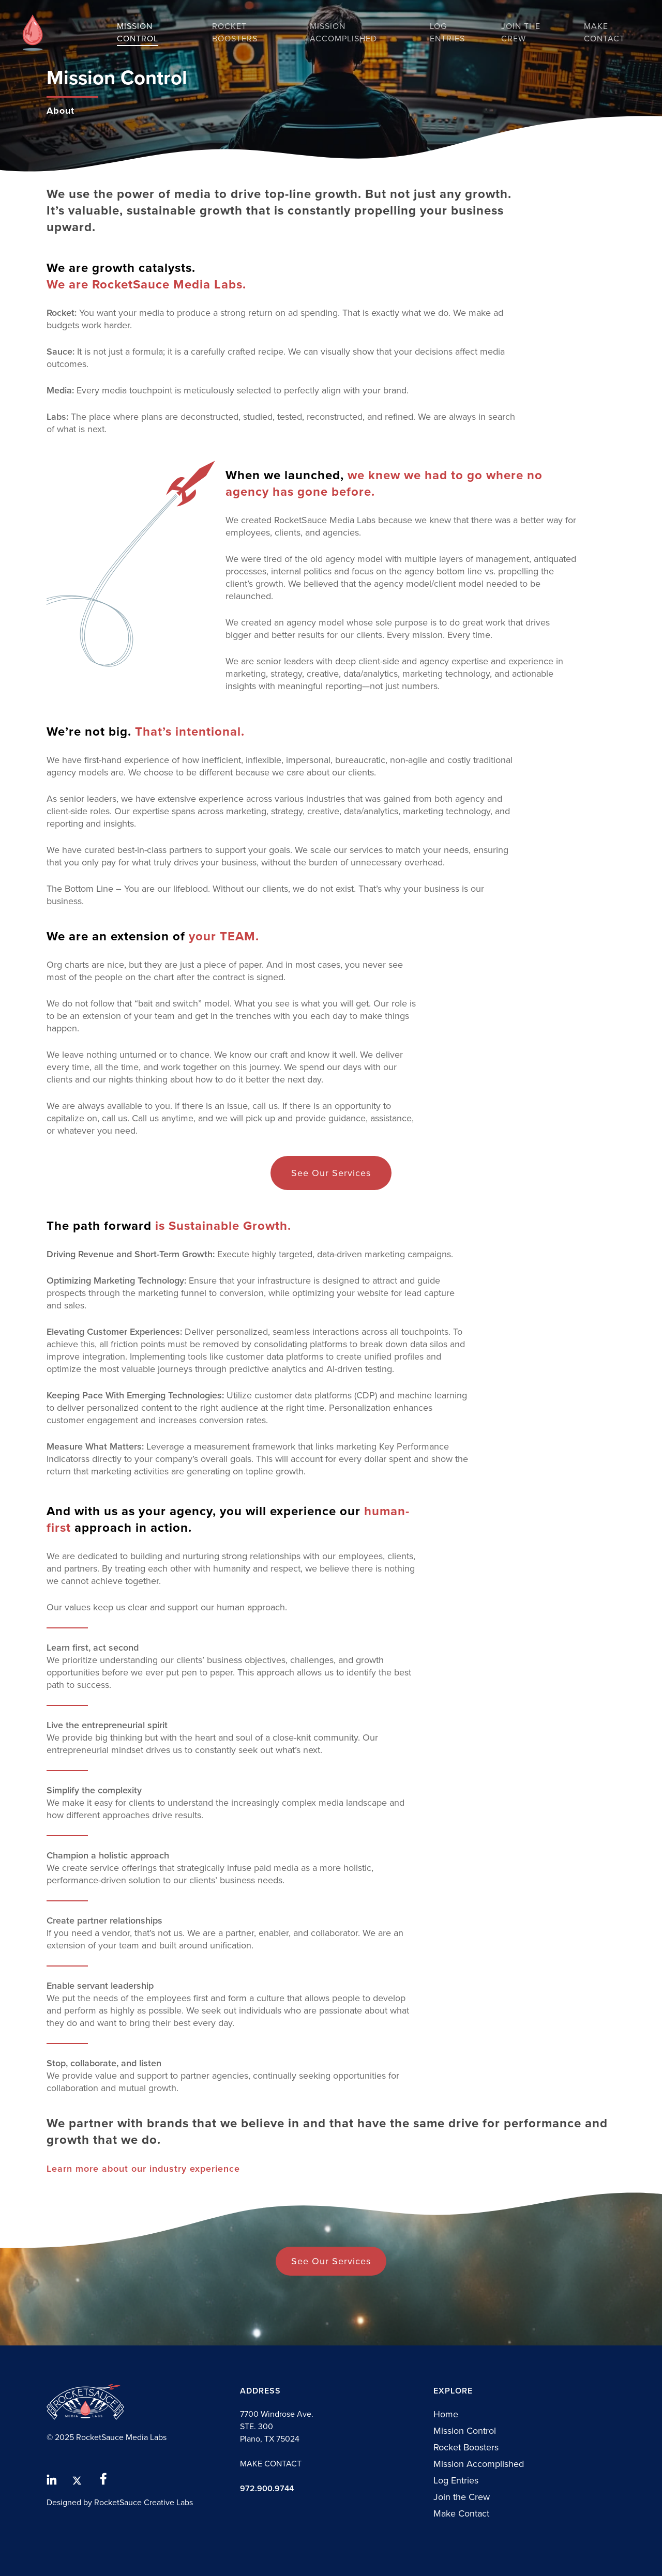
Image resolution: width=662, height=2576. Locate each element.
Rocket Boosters (466, 2447)
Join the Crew (461, 2497)
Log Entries (455, 2480)
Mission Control (464, 2431)
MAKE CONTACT (271, 2464)
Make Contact (461, 2513)
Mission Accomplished (478, 2464)
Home (445, 2414)
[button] (331, 1173)
